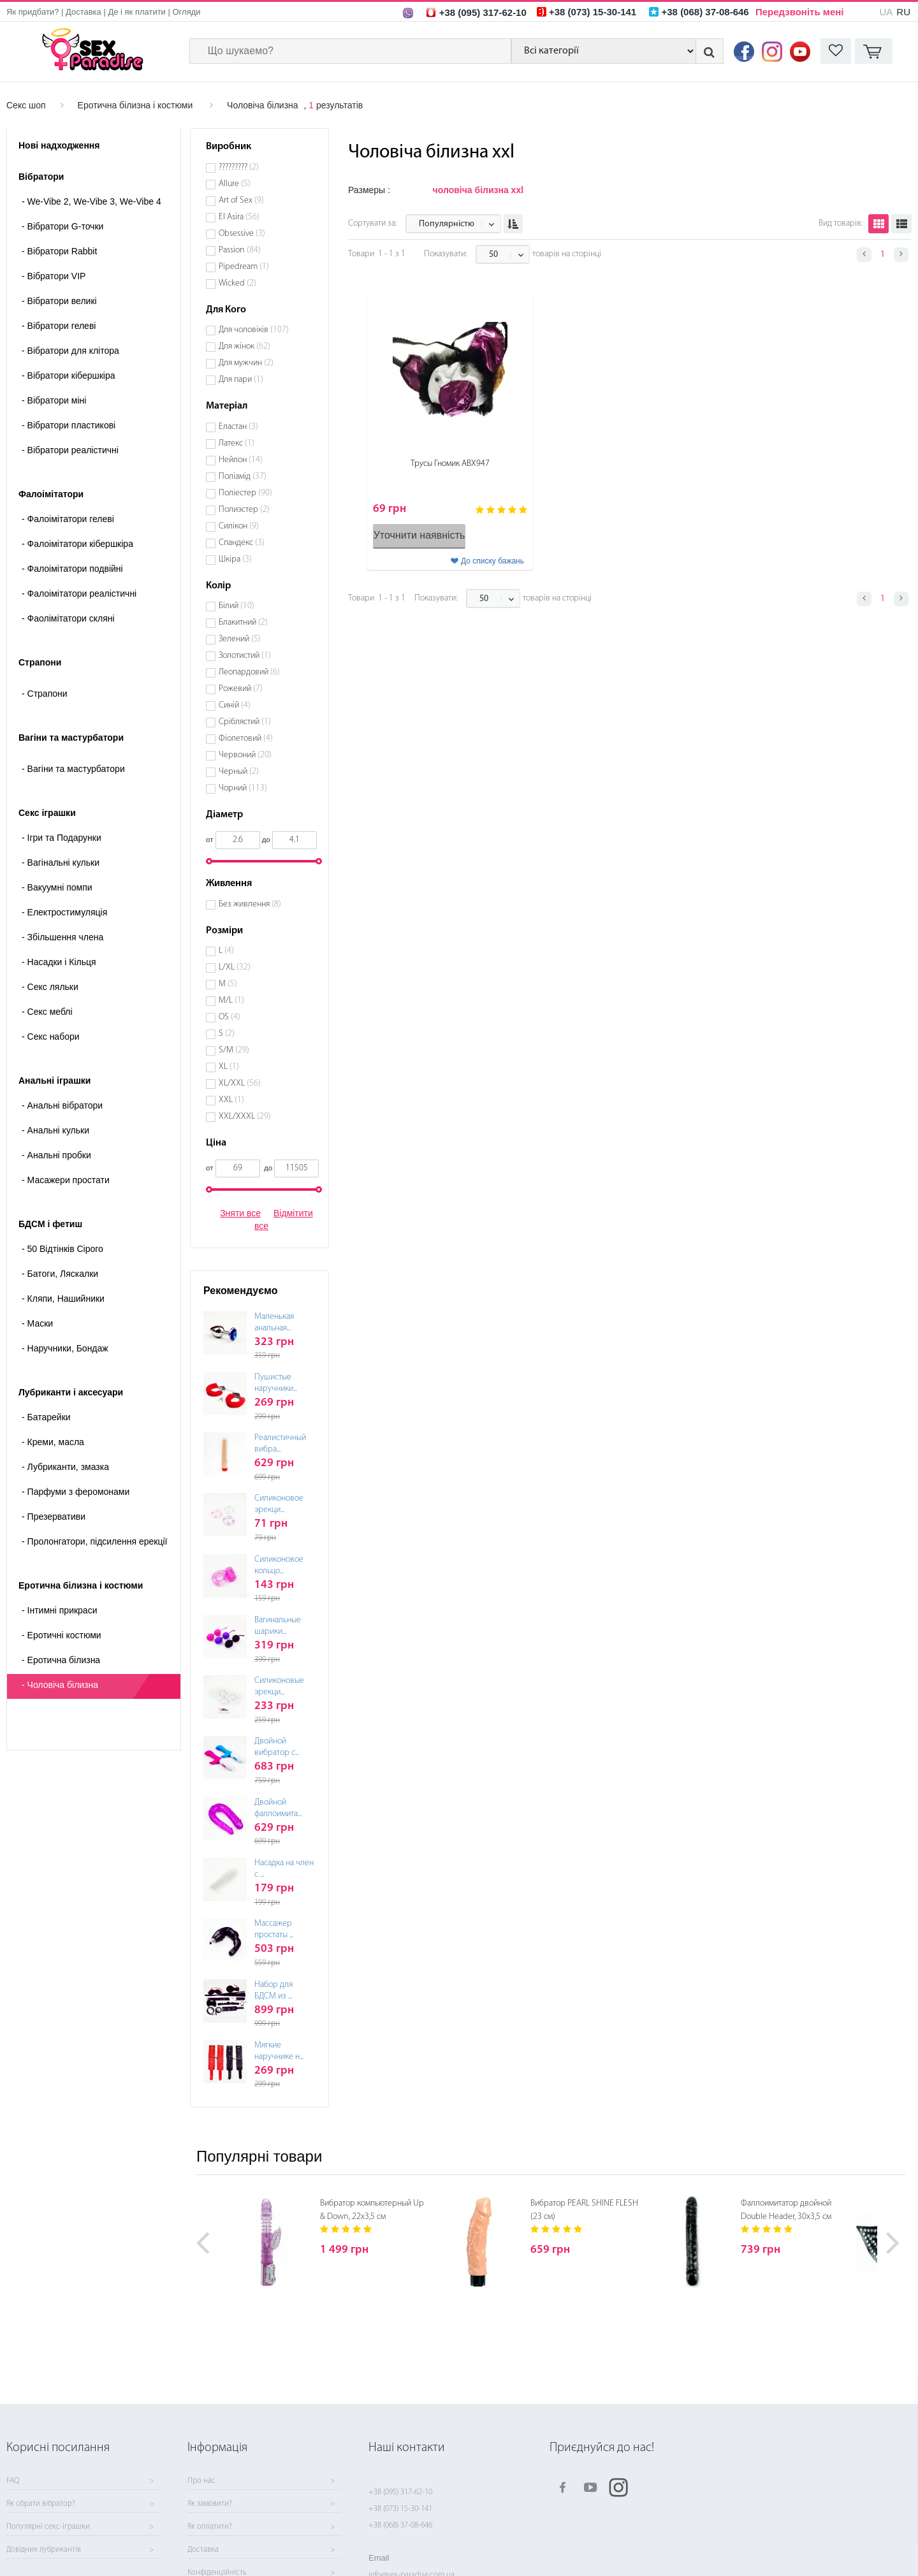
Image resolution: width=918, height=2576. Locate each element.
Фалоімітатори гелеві (68, 519)
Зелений (240, 639)
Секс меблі (47, 1012)
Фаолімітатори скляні (68, 618)
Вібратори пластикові (68, 425)
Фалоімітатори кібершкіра (77, 544)
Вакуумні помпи (57, 887)
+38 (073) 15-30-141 (400, 2509)
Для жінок (244, 346)
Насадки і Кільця (59, 962)
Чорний (243, 788)
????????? (239, 167)
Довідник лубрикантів (43, 2550)
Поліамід (242, 476)
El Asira (239, 217)
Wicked (237, 283)
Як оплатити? (209, 2527)
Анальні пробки (56, 1155)
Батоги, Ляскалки (60, 1274)
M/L (231, 1000)
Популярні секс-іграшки (48, 2527)
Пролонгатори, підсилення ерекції (95, 1541)
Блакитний (243, 622)
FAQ (12, 2481)
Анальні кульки (55, 1130)
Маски (37, 1323)
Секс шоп (26, 105)
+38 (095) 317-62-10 (400, 2492)
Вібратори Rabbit (59, 251)
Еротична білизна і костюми (135, 105)
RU (903, 11)
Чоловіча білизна (262, 105)
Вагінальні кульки (60, 862)
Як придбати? (32, 12)
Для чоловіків (254, 330)
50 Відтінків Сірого (62, 1249)
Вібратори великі (59, 301)
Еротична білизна (61, 1660)
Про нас (201, 2481)
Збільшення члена (62, 937)
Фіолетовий (246, 738)
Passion (240, 250)
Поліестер (245, 493)
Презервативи (53, 1516)
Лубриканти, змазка (65, 1467)
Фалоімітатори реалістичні (79, 593)
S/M (234, 1050)
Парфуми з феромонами (75, 1492)
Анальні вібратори (62, 1105)
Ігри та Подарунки (61, 838)
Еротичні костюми (61, 1635)
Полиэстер (244, 509)
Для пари (241, 379)
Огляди (187, 12)
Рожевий (241, 689)
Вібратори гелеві (59, 326)
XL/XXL (240, 1083)
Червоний (245, 755)
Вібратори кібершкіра (68, 375)
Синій (235, 705)
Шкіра (235, 559)
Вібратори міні (54, 400)
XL (229, 1067)
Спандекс (242, 543)
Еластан (238, 427)
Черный (239, 771)
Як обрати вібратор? (40, 2504)
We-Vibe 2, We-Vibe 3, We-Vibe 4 (91, 201)
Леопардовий (249, 672)
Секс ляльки (50, 987)
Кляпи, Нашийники (63, 1298)
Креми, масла (53, 1442)
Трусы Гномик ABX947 (450, 464)
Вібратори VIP (53, 276)
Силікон (239, 526)
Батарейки (46, 1417)
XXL (231, 1100)
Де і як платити (137, 12)
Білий (236, 606)
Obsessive (242, 233)
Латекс (236, 443)
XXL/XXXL (245, 1116)
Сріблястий (245, 722)
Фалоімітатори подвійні (72, 569)
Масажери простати (66, 1180)
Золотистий (245, 655)
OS (229, 1017)
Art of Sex (241, 200)
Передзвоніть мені (799, 11)
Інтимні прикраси (59, 1610)
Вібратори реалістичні (70, 450)
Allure (235, 184)
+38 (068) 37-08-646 (400, 2525)
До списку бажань (492, 561)
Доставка (83, 12)
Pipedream (244, 267)
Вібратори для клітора (70, 351)
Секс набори (51, 1036)
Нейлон (241, 460)
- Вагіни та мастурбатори (73, 769)
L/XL (235, 967)
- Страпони (45, 693)
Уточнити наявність (419, 535)
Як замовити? (209, 2504)
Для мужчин (246, 363)
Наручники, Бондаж (65, 1348)
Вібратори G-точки (62, 226)
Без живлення (250, 904)
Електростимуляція (64, 912)
